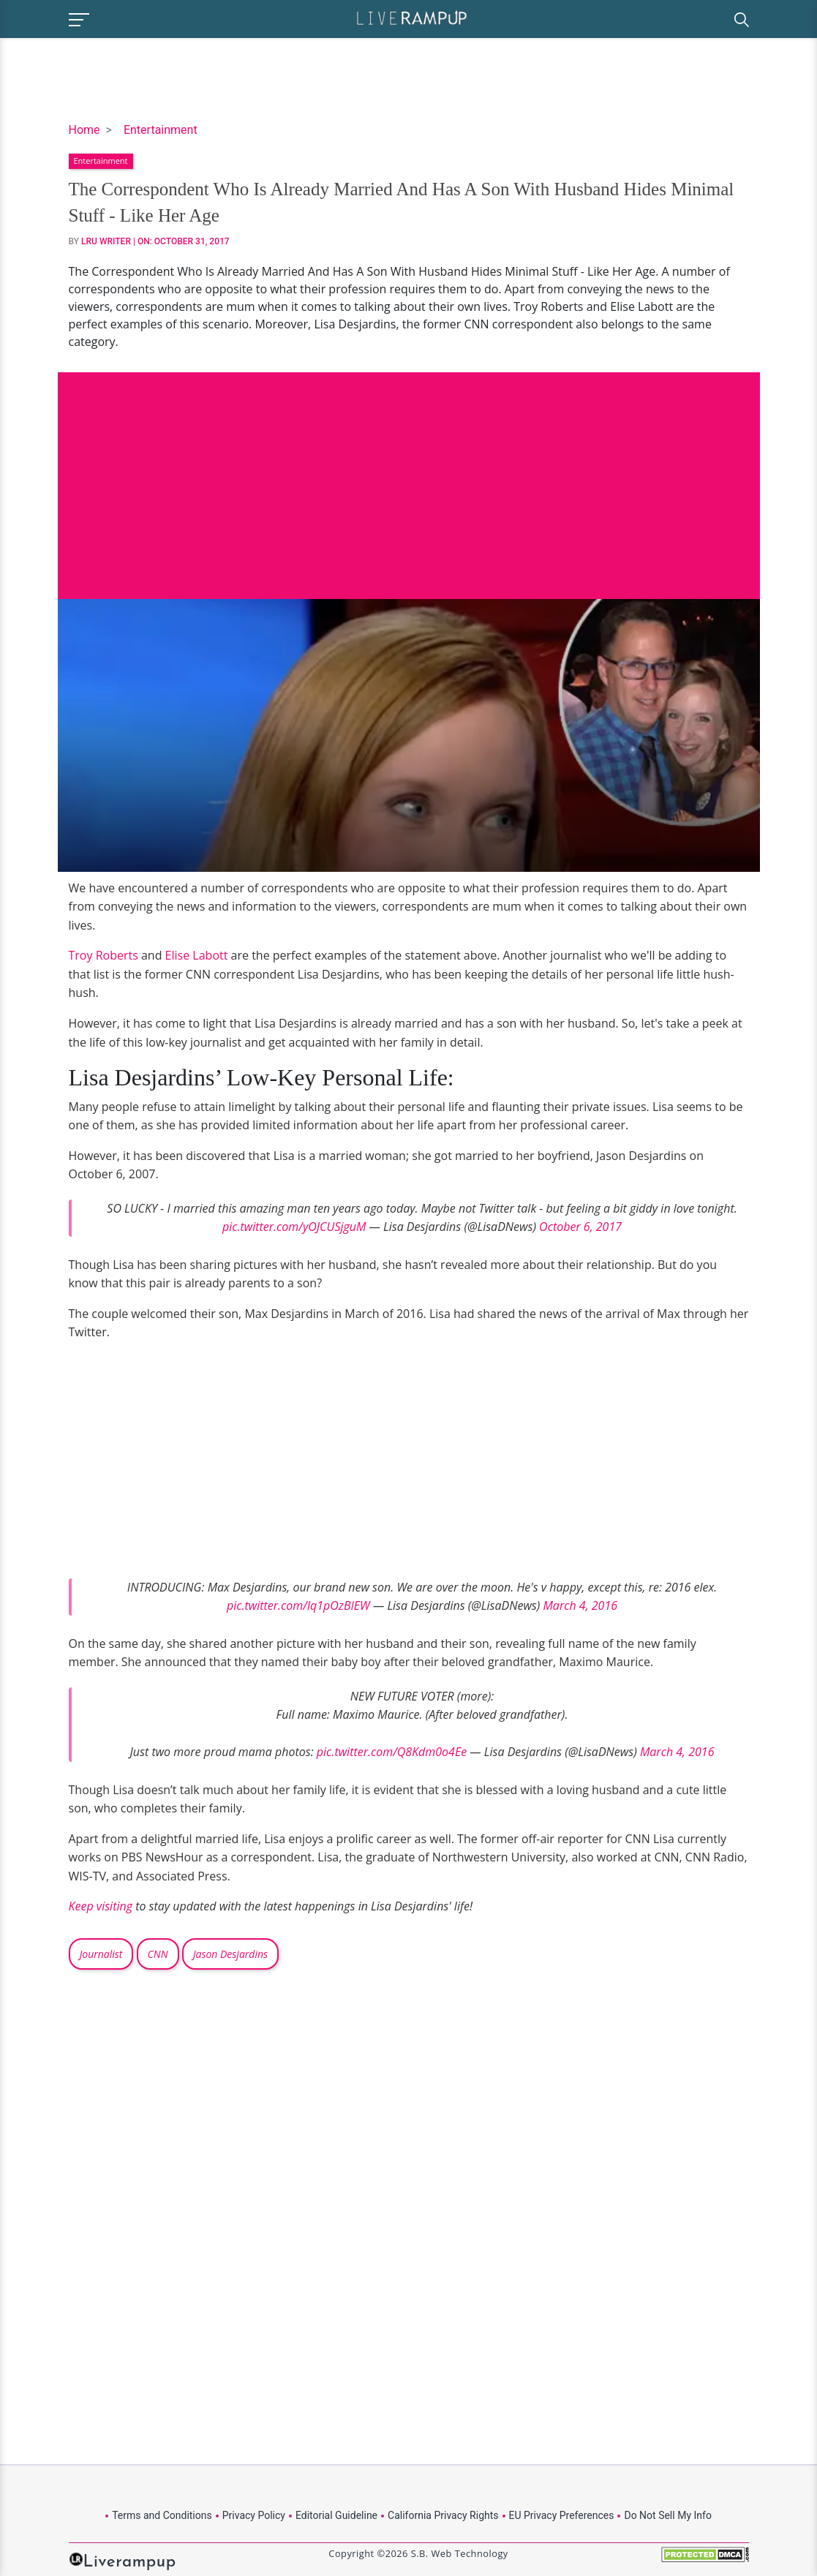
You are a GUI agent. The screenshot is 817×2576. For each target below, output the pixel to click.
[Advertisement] (409, 474)
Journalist (101, 1954)
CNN (158, 1954)
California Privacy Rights (443, 2515)
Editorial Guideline (336, 2515)
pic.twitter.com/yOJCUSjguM (294, 1227)
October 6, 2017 (580, 1227)
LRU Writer (106, 241)
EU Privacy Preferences (561, 2515)
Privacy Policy (253, 2515)
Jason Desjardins (230, 1954)
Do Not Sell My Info (667, 2515)
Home (84, 130)
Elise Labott (196, 955)
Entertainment (160, 130)
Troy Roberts (103, 955)
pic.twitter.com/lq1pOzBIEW (298, 1605)
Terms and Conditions (162, 2515)
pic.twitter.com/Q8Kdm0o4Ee (392, 1752)
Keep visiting (100, 1906)
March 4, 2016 (580, 1605)
